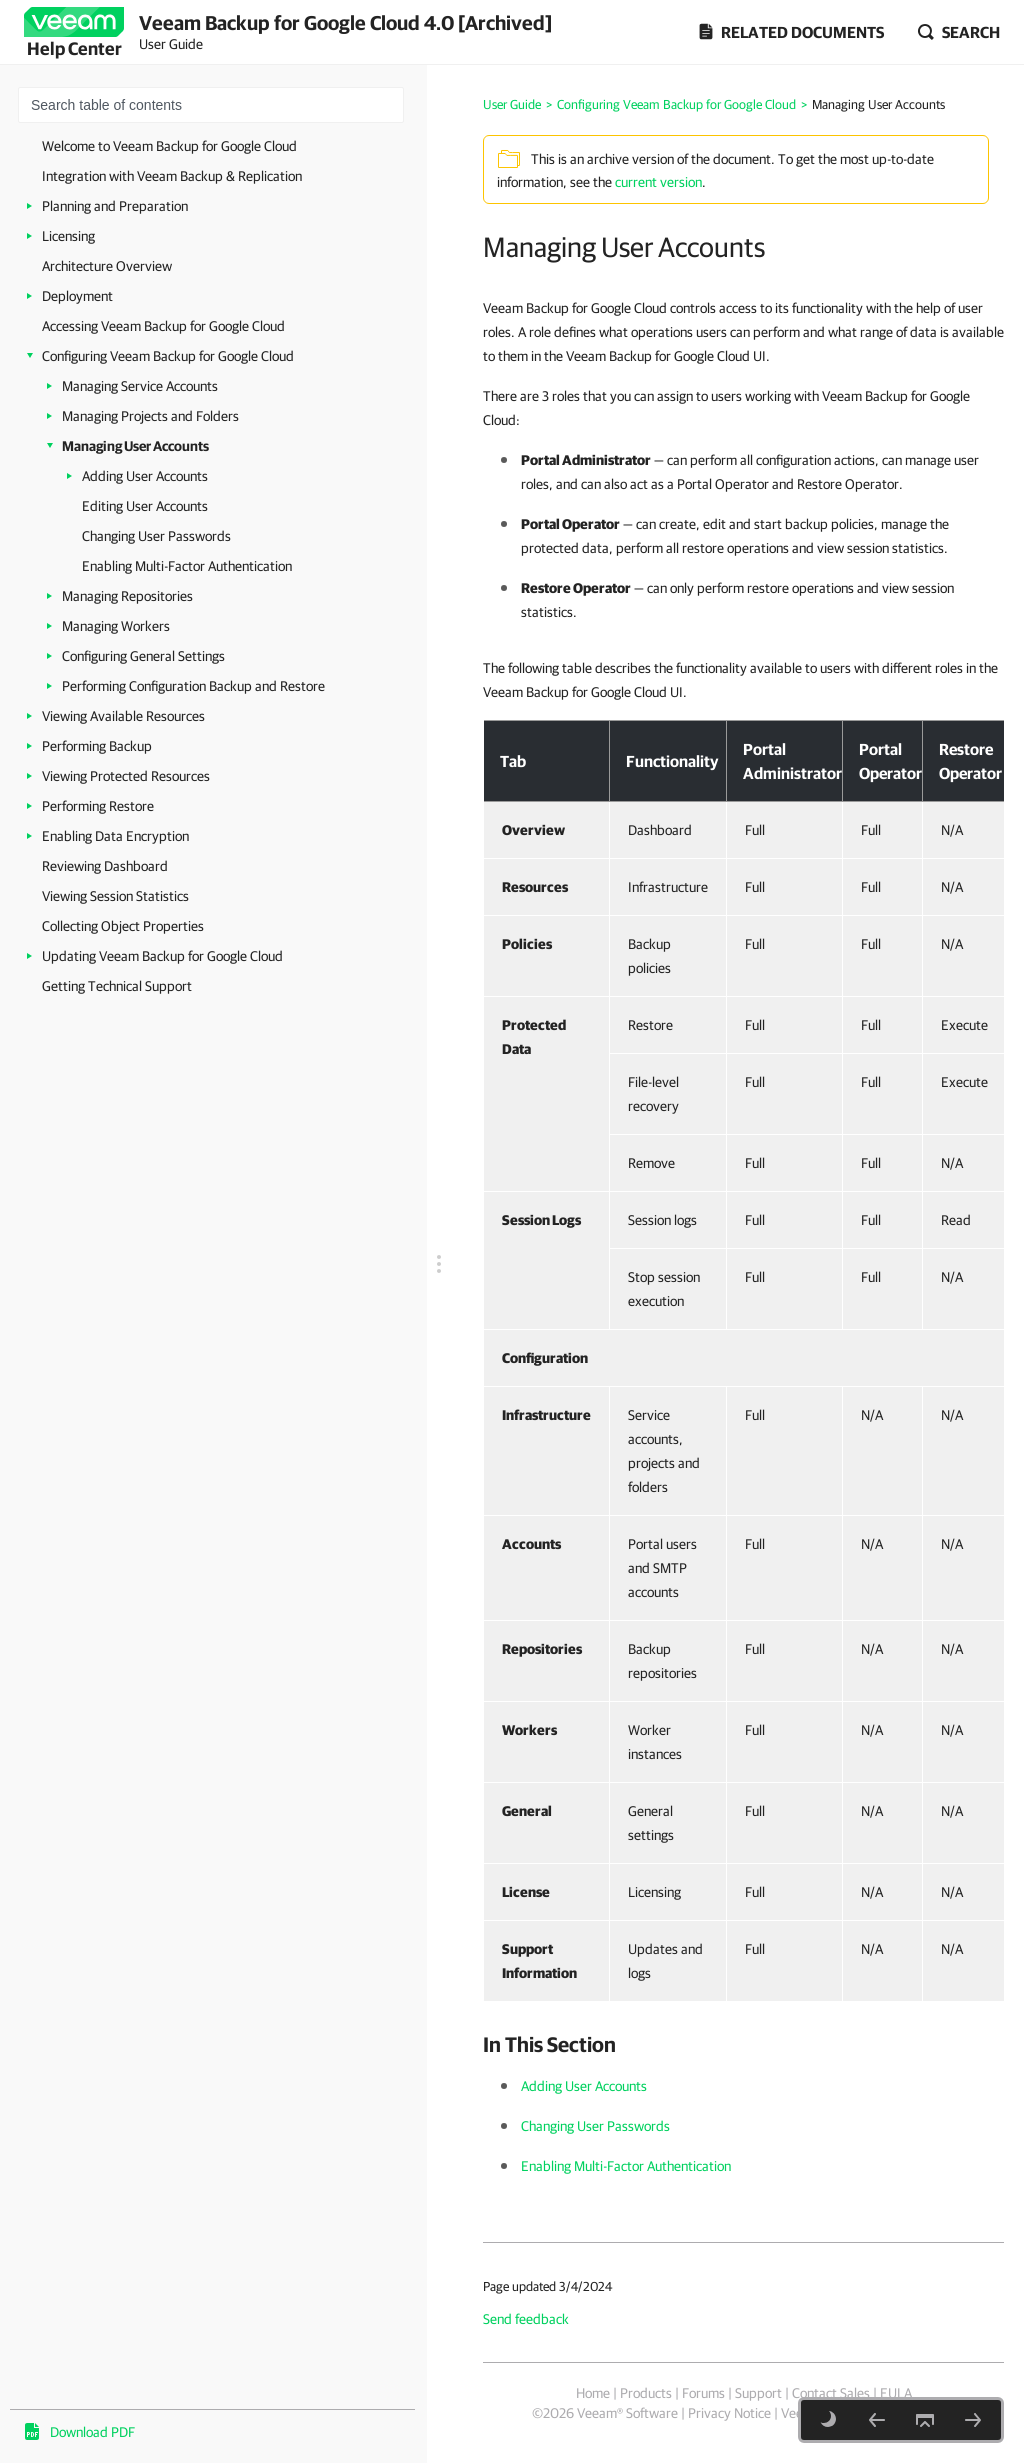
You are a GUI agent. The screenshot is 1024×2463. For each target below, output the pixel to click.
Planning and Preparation (115, 206)
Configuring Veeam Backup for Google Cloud (168, 356)
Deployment (77, 296)
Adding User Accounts (145, 476)
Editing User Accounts (145, 506)
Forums (703, 2393)
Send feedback (526, 2319)
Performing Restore (98, 806)
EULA (896, 2393)
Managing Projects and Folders (150, 416)
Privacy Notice (729, 2413)
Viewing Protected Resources (126, 776)
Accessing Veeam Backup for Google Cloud (163, 326)
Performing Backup (97, 746)
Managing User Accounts (135, 446)
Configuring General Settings (143, 656)
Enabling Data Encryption (115, 836)
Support (758, 2393)
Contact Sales (831, 2393)
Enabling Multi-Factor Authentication (187, 566)
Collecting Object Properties (123, 926)
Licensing (68, 236)
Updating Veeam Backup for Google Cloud (162, 956)
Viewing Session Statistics (115, 896)
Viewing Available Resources (123, 716)
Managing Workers (116, 626)
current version (658, 182)
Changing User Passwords (156, 536)
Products (646, 2393)
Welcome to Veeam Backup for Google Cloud (169, 146)
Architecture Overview (107, 266)
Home (593, 2393)
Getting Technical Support (117, 986)
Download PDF (92, 2432)
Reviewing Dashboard (105, 866)
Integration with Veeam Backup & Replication (172, 176)
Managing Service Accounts (140, 386)
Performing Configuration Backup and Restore (193, 686)
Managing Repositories (127, 596)
